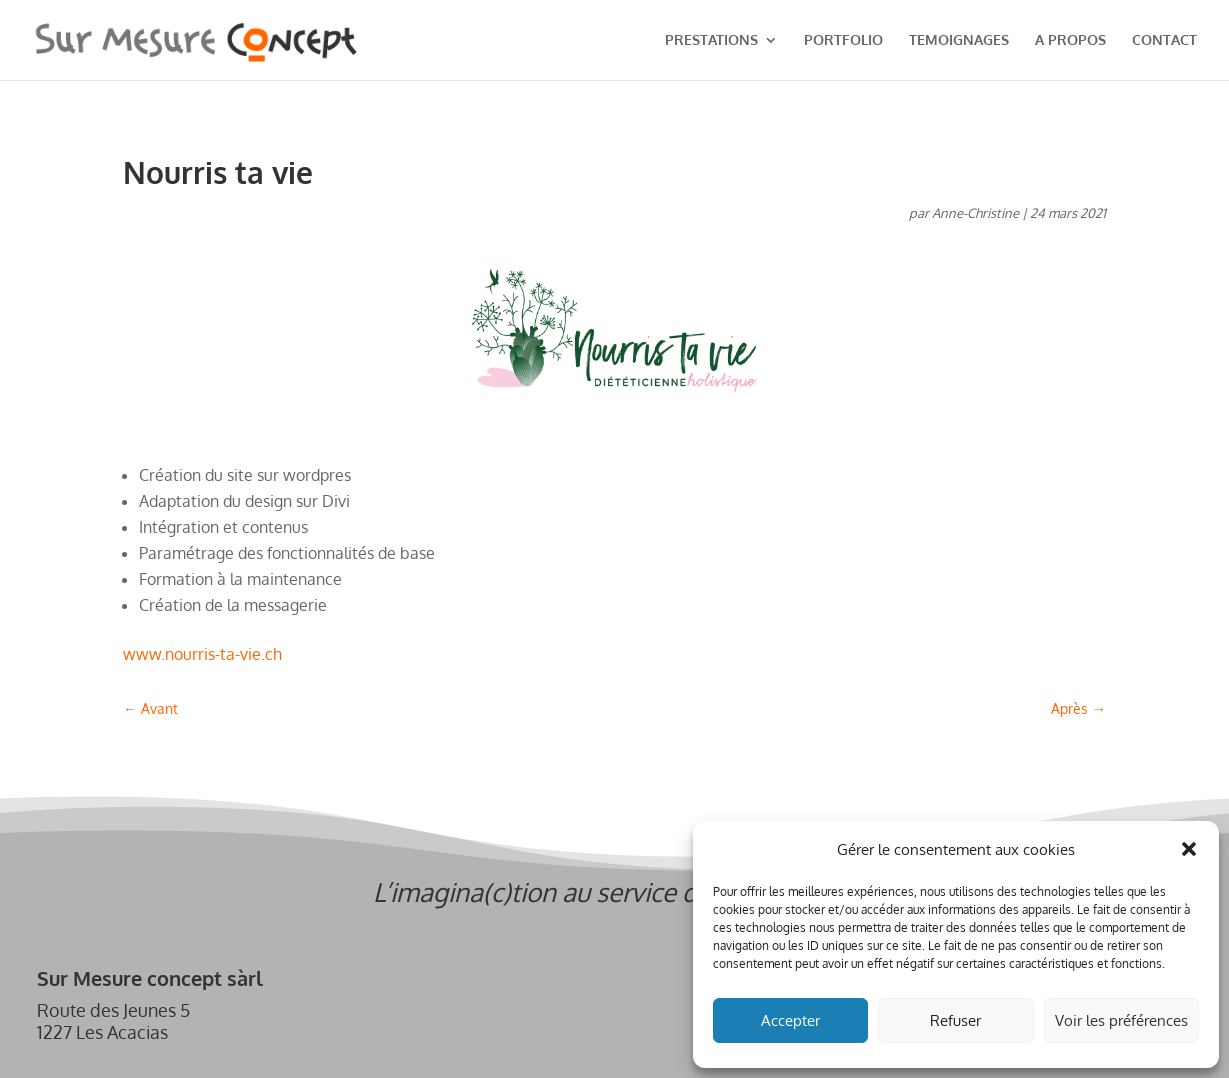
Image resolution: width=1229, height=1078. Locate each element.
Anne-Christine (975, 213)
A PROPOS (1070, 40)
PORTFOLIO (843, 40)
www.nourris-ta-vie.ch (202, 654)
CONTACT (1164, 40)
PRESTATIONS (711, 40)
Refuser (955, 1020)
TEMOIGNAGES (959, 40)
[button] (1189, 849)
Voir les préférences (1121, 1020)
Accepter (790, 1020)
